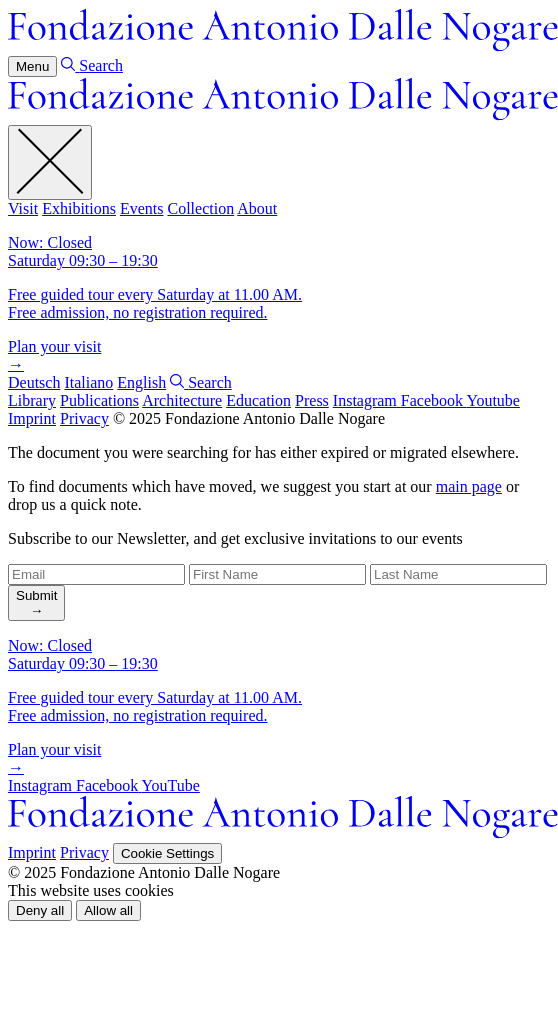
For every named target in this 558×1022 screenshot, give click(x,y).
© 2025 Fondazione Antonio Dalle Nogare (249, 418)
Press (312, 400)
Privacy (84, 418)
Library (32, 400)
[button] (40, 910)
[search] (36, 603)
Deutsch (34, 382)
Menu (32, 66)
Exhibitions (79, 208)
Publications (99, 400)
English (141, 382)
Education (258, 400)
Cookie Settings (167, 853)
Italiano (88, 382)
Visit (23, 208)
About (257, 208)
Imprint (32, 418)
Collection (200, 208)
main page (469, 486)
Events (142, 208)
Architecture (182, 400)
